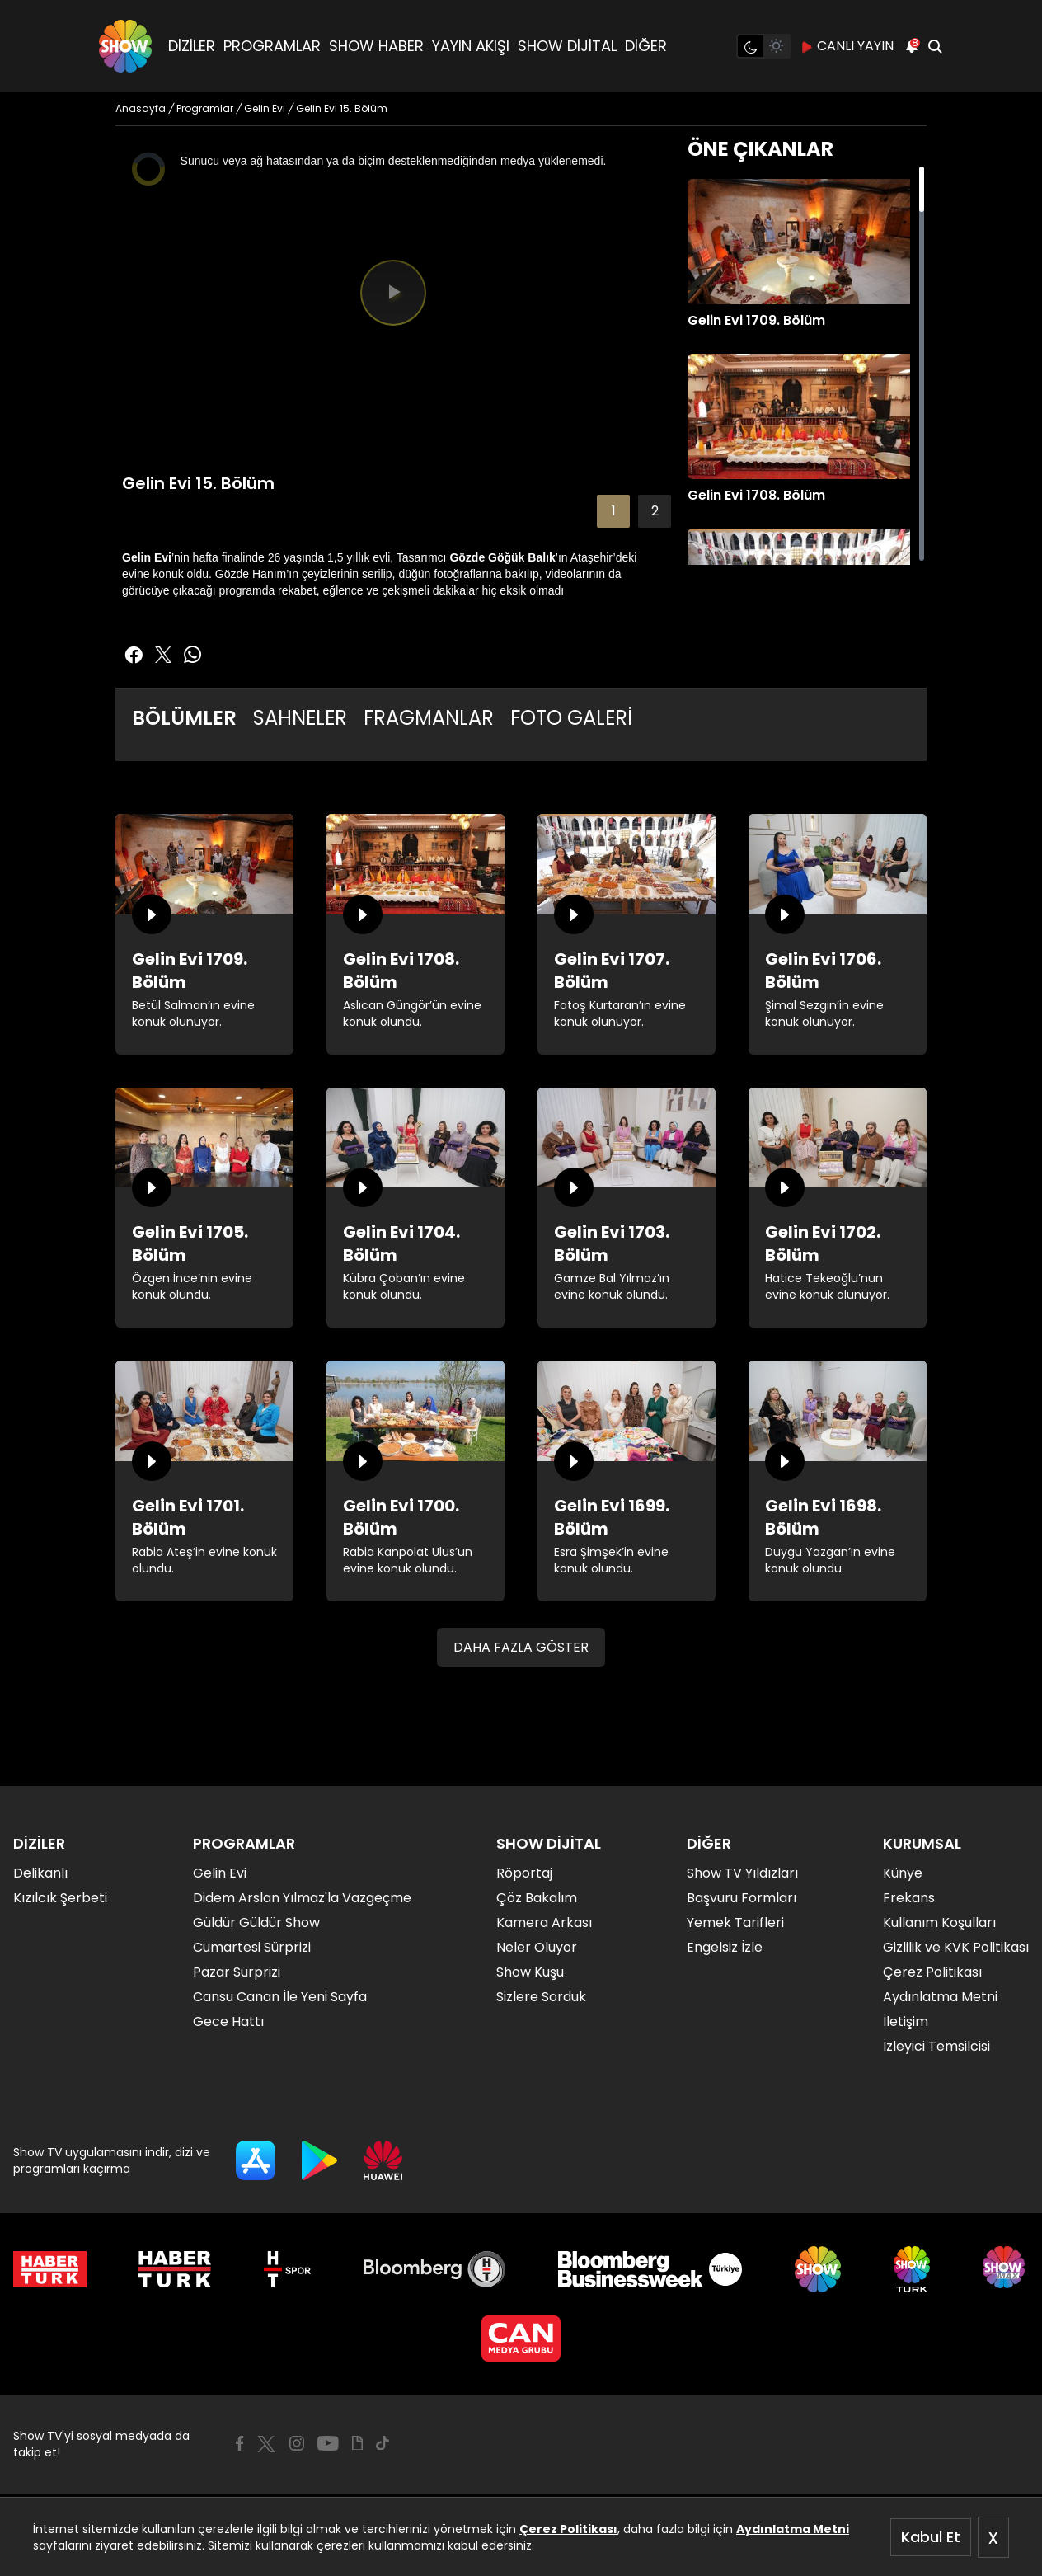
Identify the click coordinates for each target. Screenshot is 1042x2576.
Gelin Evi (219, 1873)
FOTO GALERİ (571, 717)
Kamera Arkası (544, 1922)
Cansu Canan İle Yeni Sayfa (280, 1996)
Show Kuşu (530, 1972)
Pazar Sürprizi (236, 1972)
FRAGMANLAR (429, 717)
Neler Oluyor (536, 1947)
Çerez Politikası (568, 2529)
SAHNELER (300, 717)
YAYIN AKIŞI (470, 45)
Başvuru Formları (741, 1897)
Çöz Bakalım (536, 1897)
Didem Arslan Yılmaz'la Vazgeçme (302, 1897)
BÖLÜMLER (184, 717)
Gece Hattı (228, 2021)
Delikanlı (40, 1873)
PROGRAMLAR (272, 45)
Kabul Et (930, 2537)
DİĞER (646, 45)
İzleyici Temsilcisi (936, 2046)
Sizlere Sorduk (541, 1996)
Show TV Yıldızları (742, 1873)
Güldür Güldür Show (256, 1922)
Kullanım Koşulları (939, 1922)
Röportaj (524, 1873)
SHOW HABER (376, 45)
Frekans (909, 1897)
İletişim (905, 2021)
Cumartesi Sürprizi (252, 1947)
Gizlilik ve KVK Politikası (956, 1947)
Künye (902, 1873)
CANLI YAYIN (847, 46)
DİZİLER (191, 45)
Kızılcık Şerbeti (60, 1897)
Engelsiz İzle (725, 1947)
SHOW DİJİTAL (567, 45)
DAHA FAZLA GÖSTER (521, 1647)
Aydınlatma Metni (792, 2529)
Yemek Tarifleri (735, 1922)
